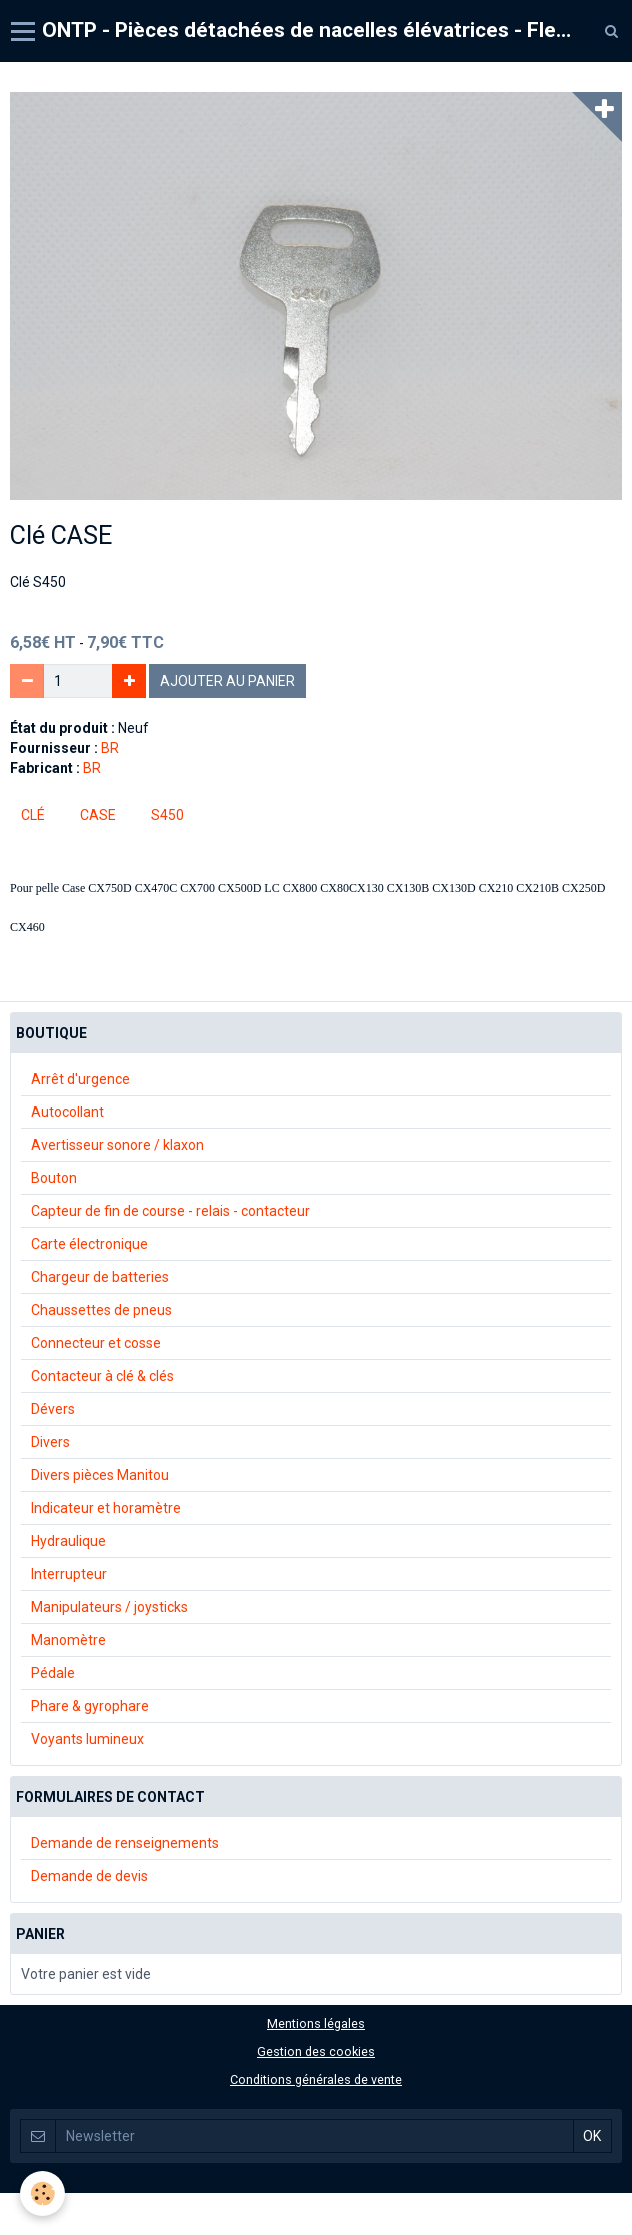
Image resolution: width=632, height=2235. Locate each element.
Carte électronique (89, 1244)
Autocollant (67, 1112)
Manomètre (68, 1640)
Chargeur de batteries (100, 1277)
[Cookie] (42, 2193)
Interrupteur (69, 1574)
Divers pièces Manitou (100, 1475)
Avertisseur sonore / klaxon (117, 1145)
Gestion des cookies (316, 2051)
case (98, 815)
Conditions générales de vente (316, 2079)
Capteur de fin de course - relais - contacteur (170, 1211)
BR (110, 748)
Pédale (53, 1673)
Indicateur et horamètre (106, 1508)
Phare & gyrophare (90, 1706)
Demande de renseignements (125, 1843)
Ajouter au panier (227, 681)
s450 (167, 815)
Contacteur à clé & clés (102, 1376)
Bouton (54, 1178)
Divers (50, 1442)
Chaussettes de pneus (101, 1310)
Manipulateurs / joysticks (109, 1607)
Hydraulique (68, 1541)
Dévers (53, 1409)
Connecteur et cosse (96, 1343)
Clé (33, 815)
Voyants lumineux (87, 1739)
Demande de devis (89, 1876)
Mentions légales (316, 2023)
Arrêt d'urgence (80, 1079)
